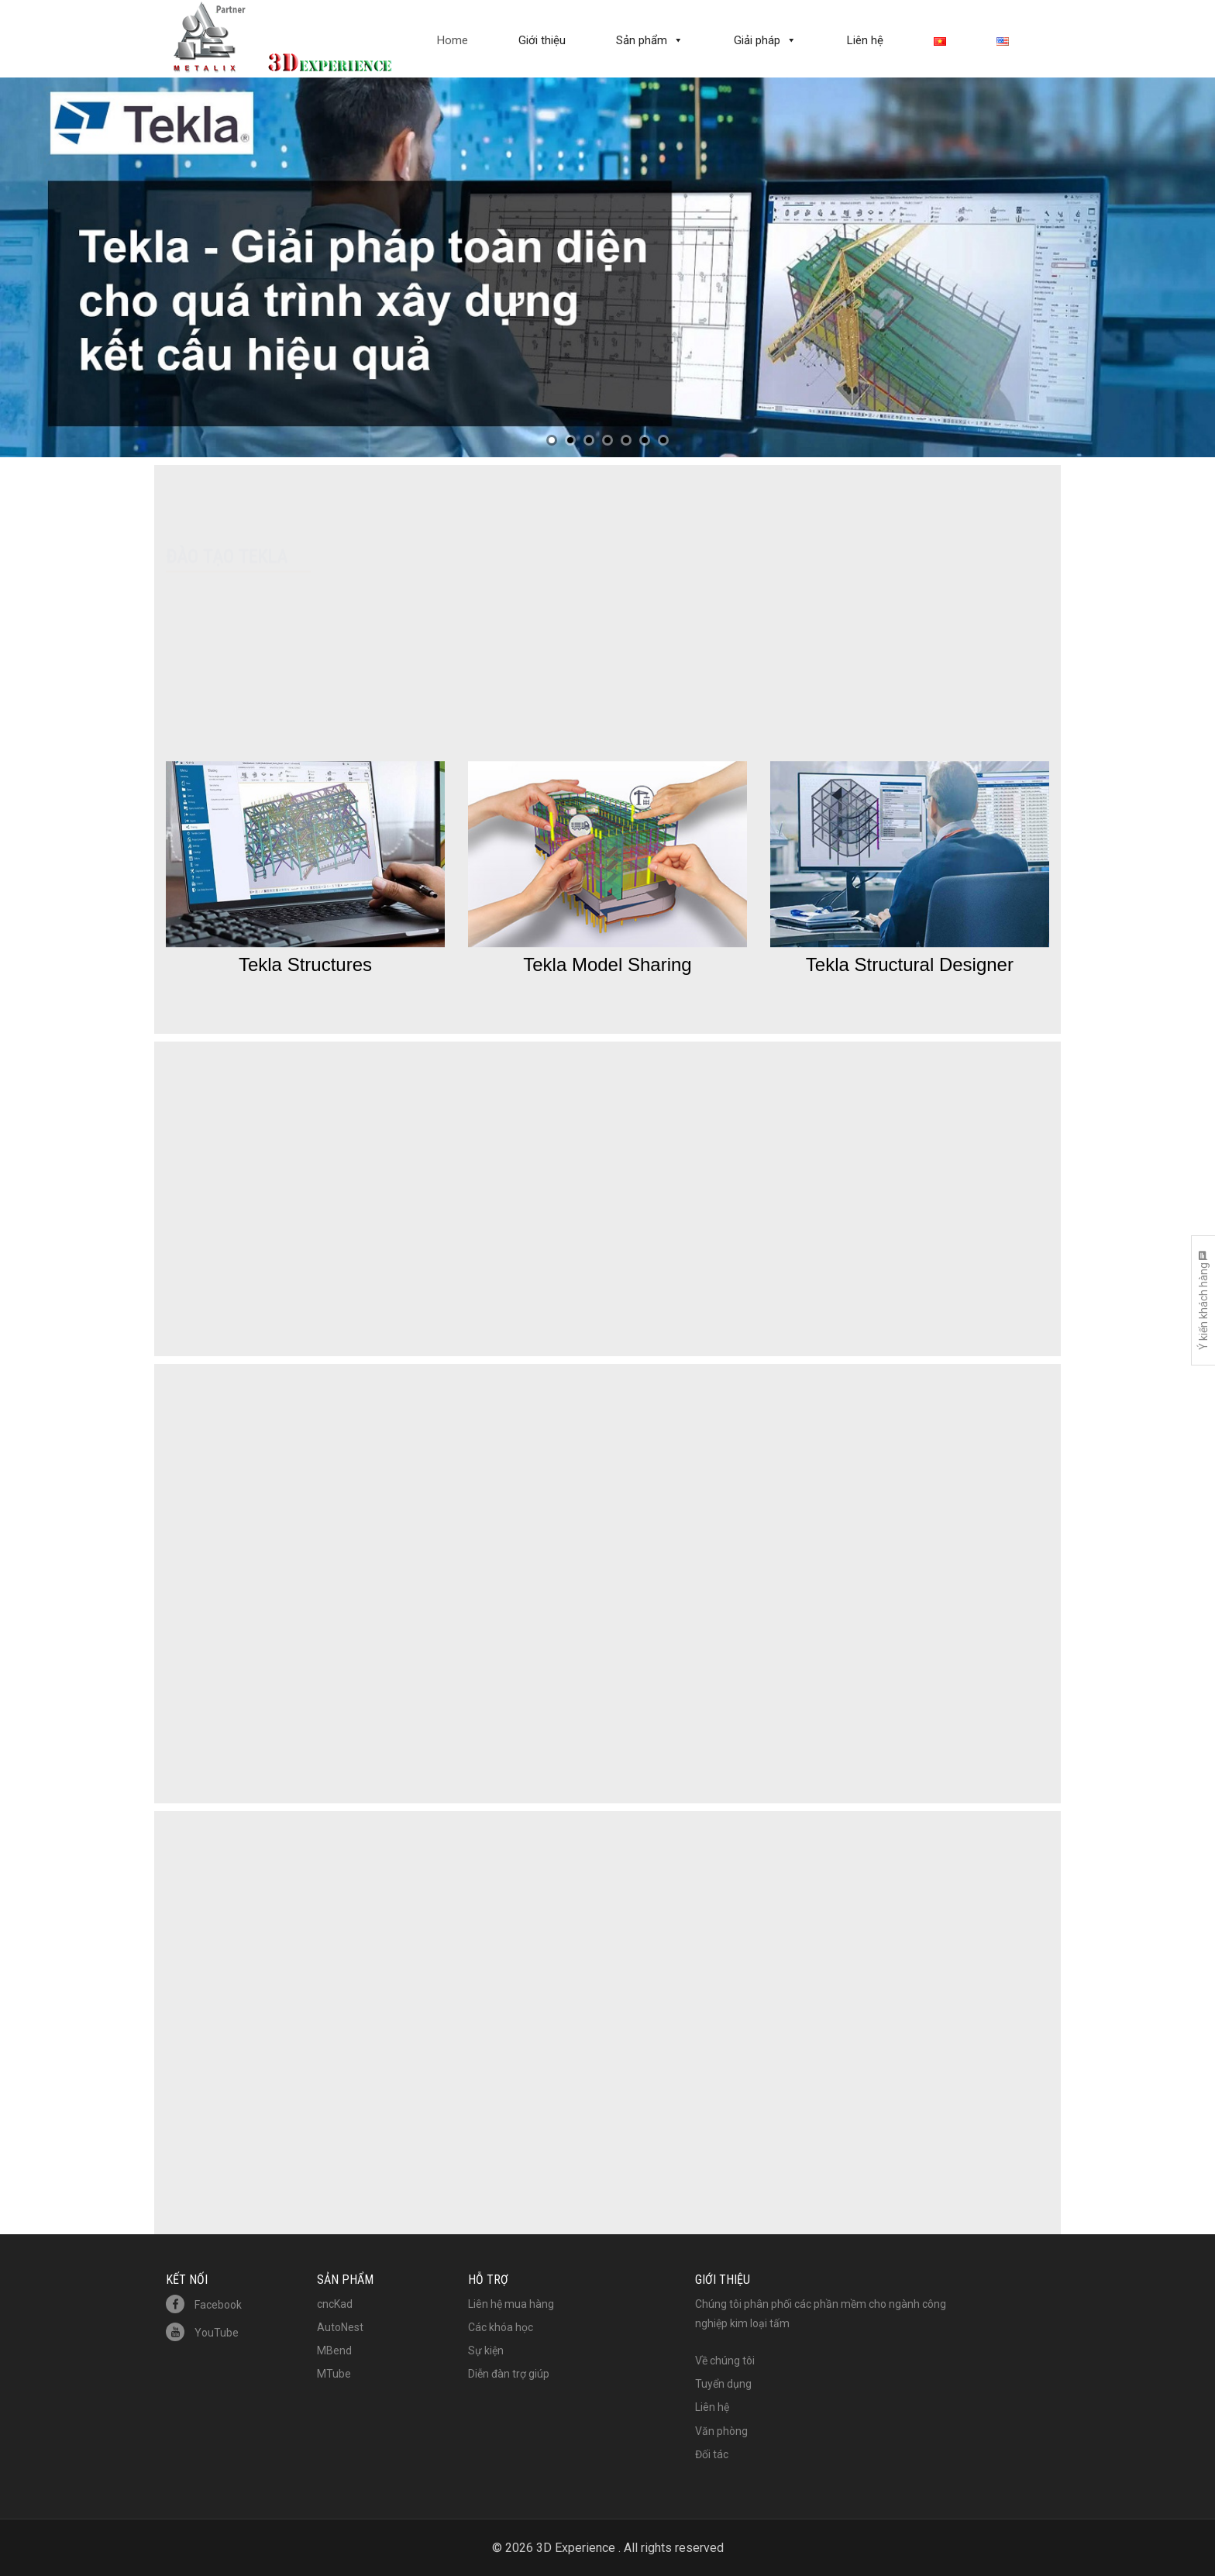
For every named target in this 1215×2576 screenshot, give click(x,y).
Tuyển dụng (723, 2384)
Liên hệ (865, 40)
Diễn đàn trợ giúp (508, 2374)
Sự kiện (486, 2350)
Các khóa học (500, 2327)
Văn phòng (721, 2431)
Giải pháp (757, 40)
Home (452, 40)
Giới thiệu (542, 40)
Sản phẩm (641, 40)
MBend (334, 2350)
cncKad (335, 2304)
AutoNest (340, 2327)
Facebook (204, 2305)
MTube (334, 2374)
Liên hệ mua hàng (511, 2304)
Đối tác (711, 2454)
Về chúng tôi (725, 2360)
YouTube (202, 2332)
